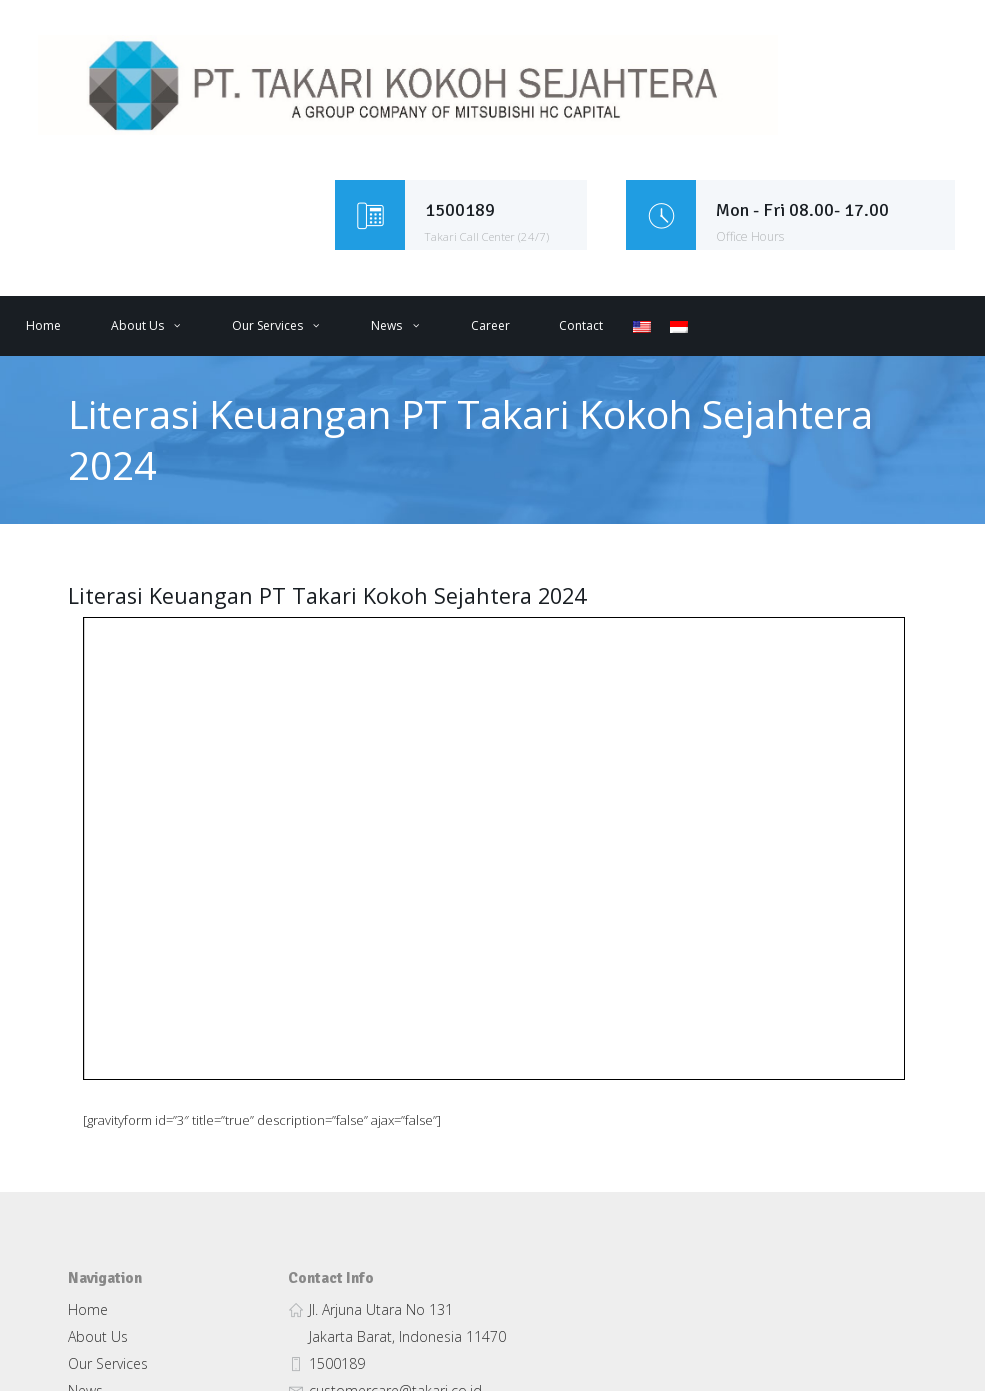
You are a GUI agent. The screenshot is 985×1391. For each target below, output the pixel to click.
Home (43, 325)
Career (490, 325)
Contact (581, 325)
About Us (137, 325)
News (386, 325)
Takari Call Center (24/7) (490, 236)
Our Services (267, 325)
